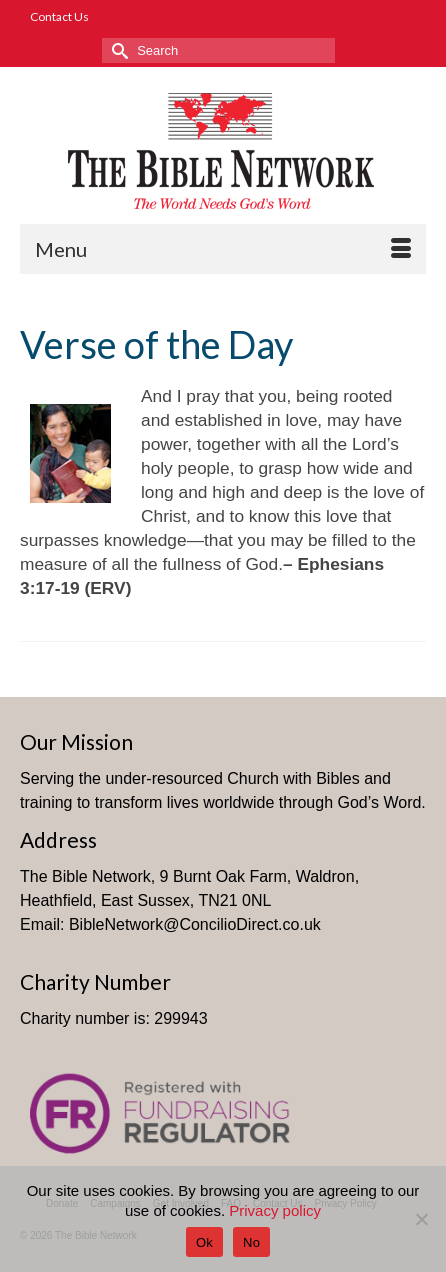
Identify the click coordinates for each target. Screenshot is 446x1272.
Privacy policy (275, 1210)
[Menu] (223, 249)
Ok (204, 1242)
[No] (421, 1219)
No (251, 1242)
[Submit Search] (117, 50)
